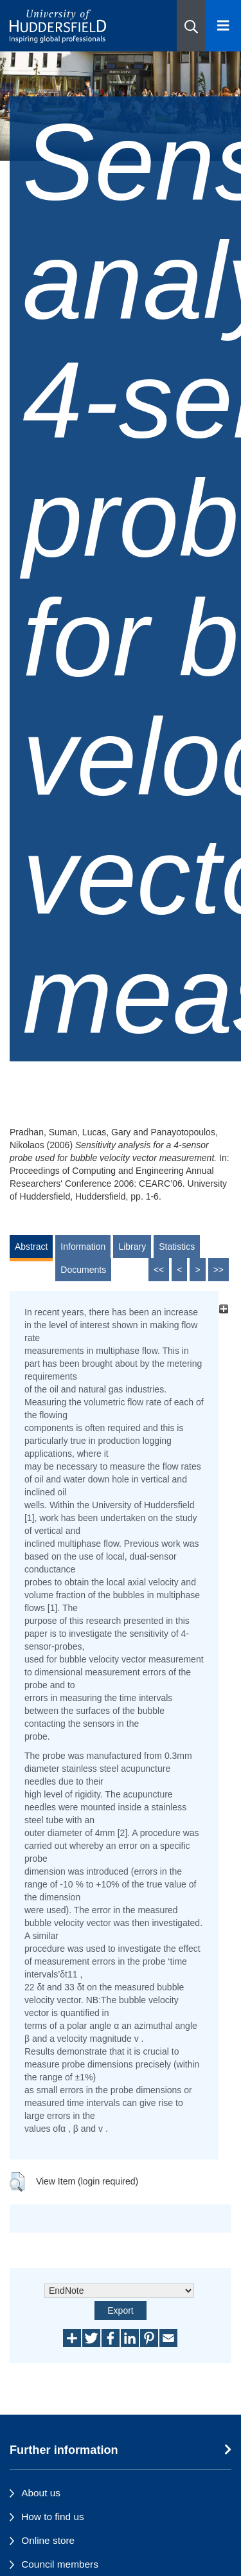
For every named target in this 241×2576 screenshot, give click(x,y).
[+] (223, 1308)
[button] (191, 25)
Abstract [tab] (31, 1246)
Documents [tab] (83, 1270)
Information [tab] (82, 1246)
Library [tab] (132, 1246)
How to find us (52, 2516)
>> (218, 1270)
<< (159, 1270)
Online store (48, 2540)
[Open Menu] (223, 25)
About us (40, 2492)
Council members (59, 2564)
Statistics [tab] (177, 1246)
